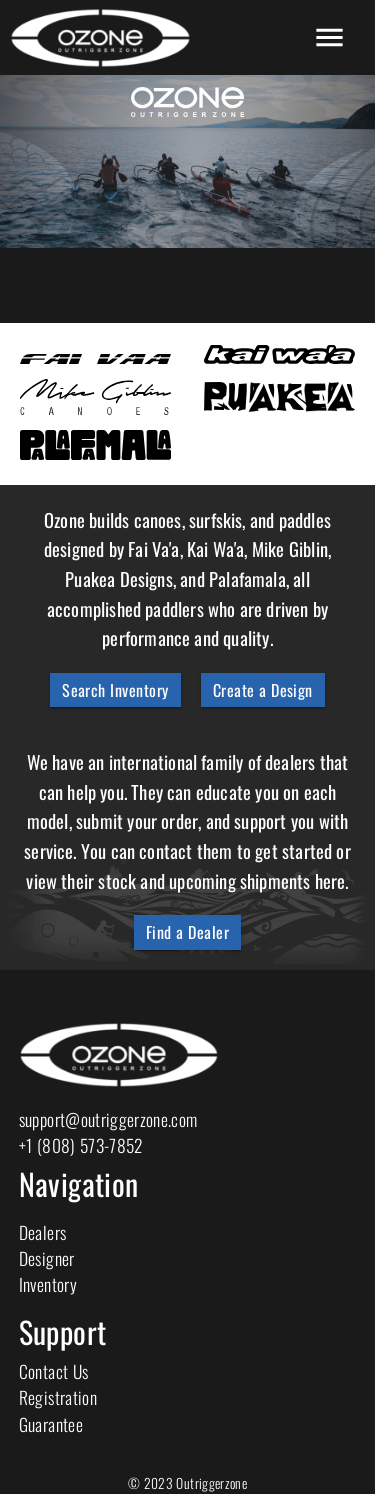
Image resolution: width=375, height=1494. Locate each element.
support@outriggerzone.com (108, 1119)
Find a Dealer (187, 932)
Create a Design (263, 690)
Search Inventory (115, 690)
